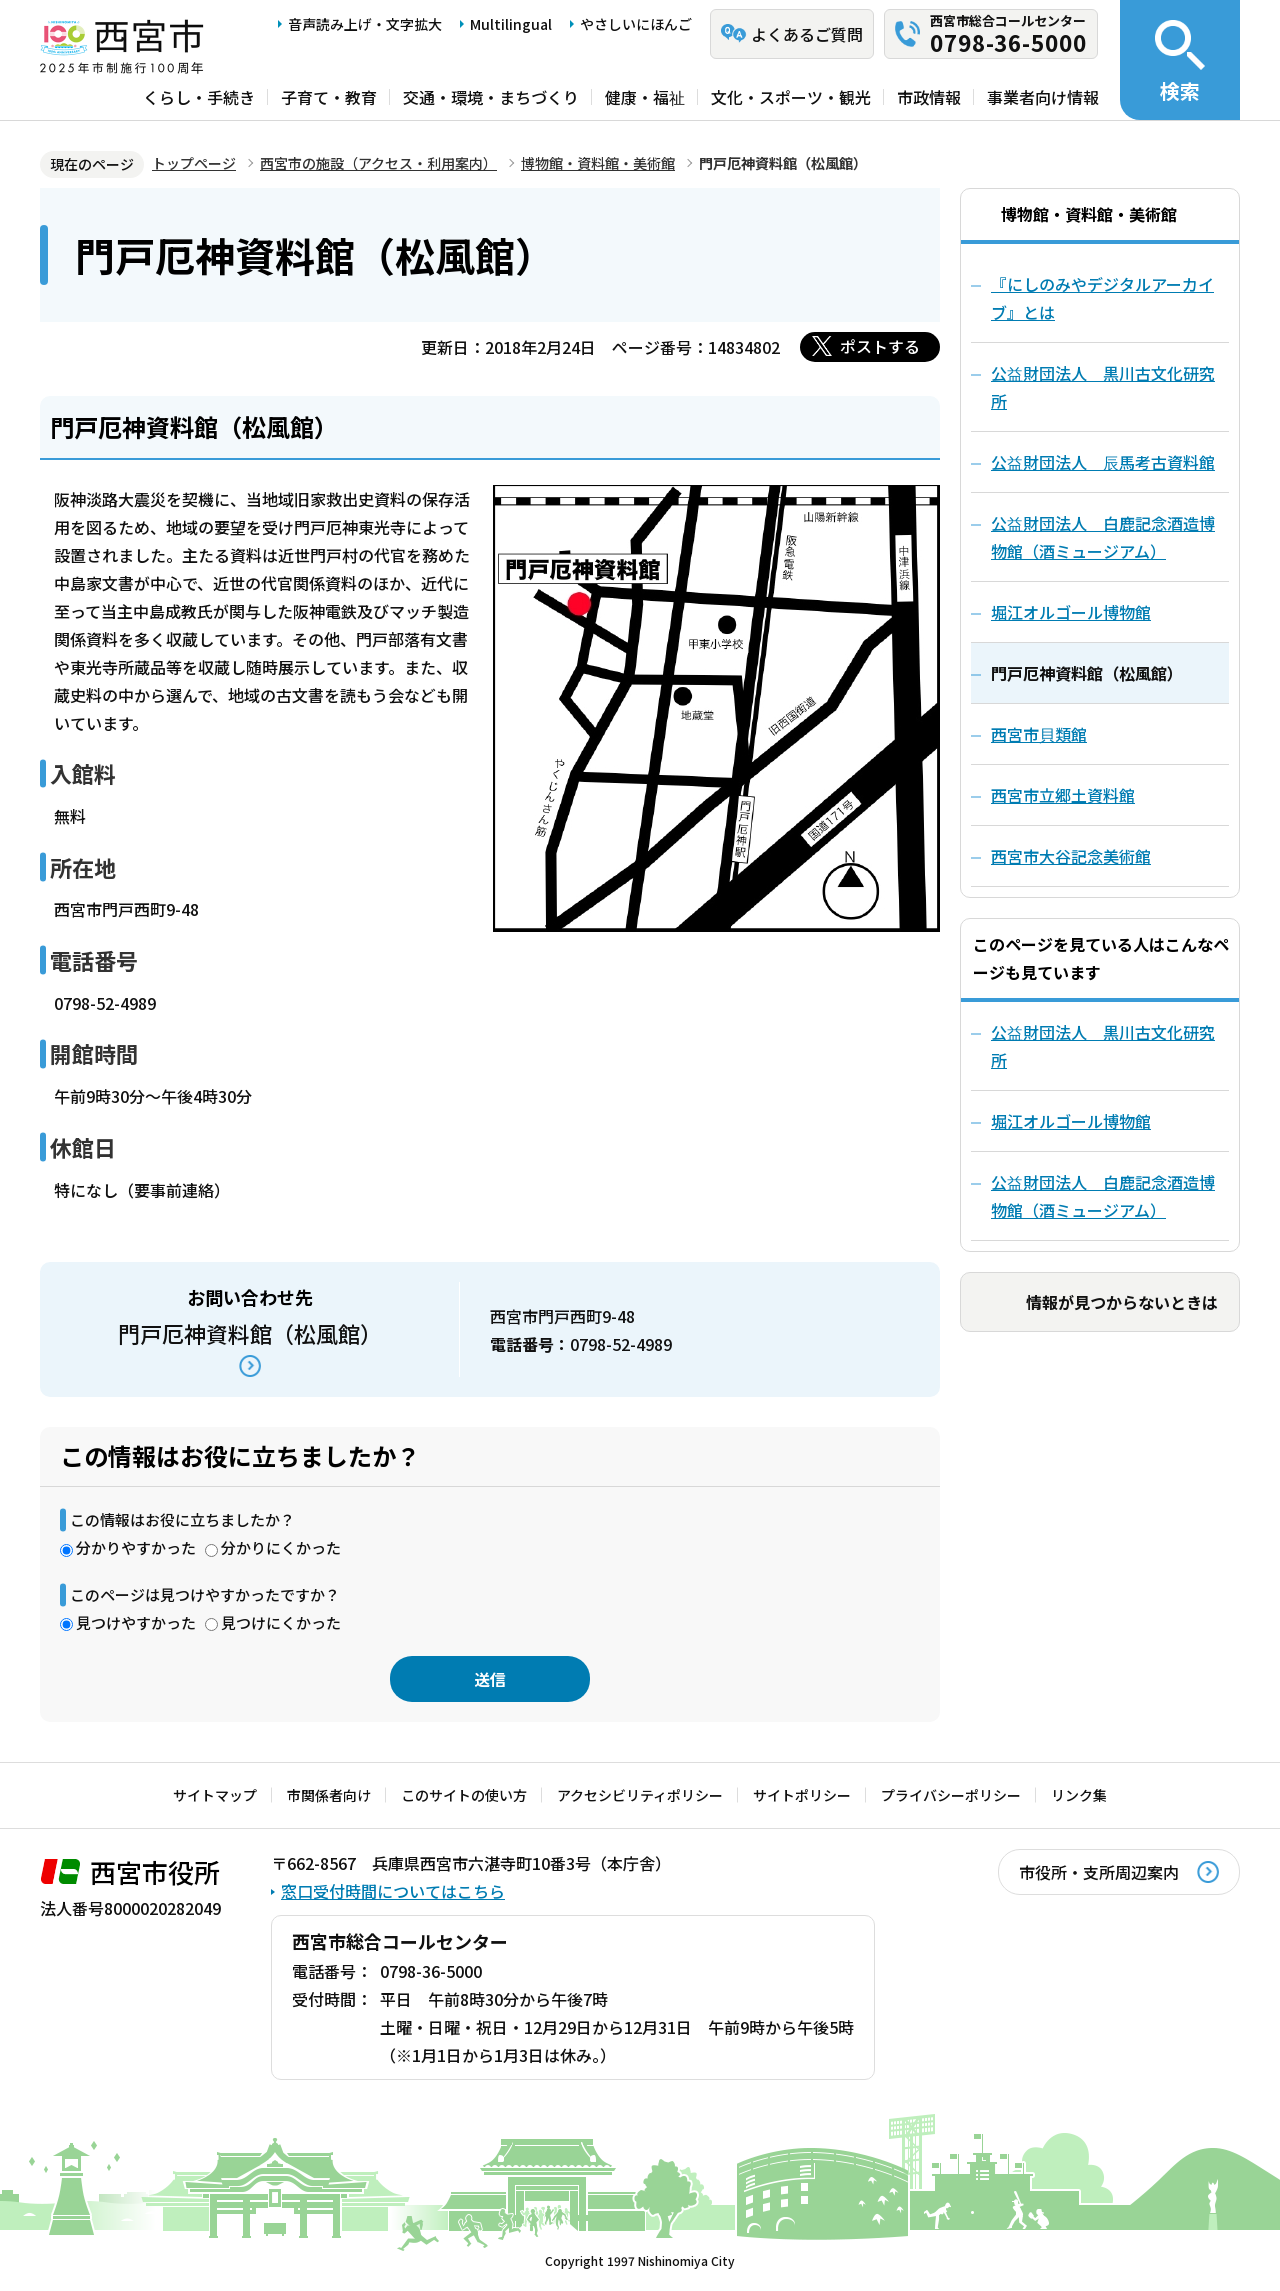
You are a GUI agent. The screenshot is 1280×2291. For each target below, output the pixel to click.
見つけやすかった (136, 1622)
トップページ (194, 163)
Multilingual (511, 24)
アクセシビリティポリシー (640, 1795)
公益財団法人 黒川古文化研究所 (1103, 1046)
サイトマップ (215, 1795)
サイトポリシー (802, 1795)
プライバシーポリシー (951, 1795)
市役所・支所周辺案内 (1099, 1872)
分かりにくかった (281, 1547)
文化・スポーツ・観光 (791, 97)
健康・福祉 (645, 97)
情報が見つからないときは (1122, 1302)
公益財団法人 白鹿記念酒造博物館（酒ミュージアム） (1103, 1196)
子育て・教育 (329, 97)
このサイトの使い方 (464, 1795)
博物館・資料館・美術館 (598, 163)
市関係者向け (329, 1795)
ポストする (880, 346)
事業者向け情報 (1043, 97)
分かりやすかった (136, 1547)
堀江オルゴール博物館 (1071, 1121)
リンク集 (1079, 1795)
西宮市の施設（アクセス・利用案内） (378, 163)
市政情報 (929, 97)
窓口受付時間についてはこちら (393, 1891)
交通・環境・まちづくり (491, 97)
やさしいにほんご (636, 24)
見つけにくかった (281, 1622)
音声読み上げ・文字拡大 (365, 24)
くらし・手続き (199, 97)
